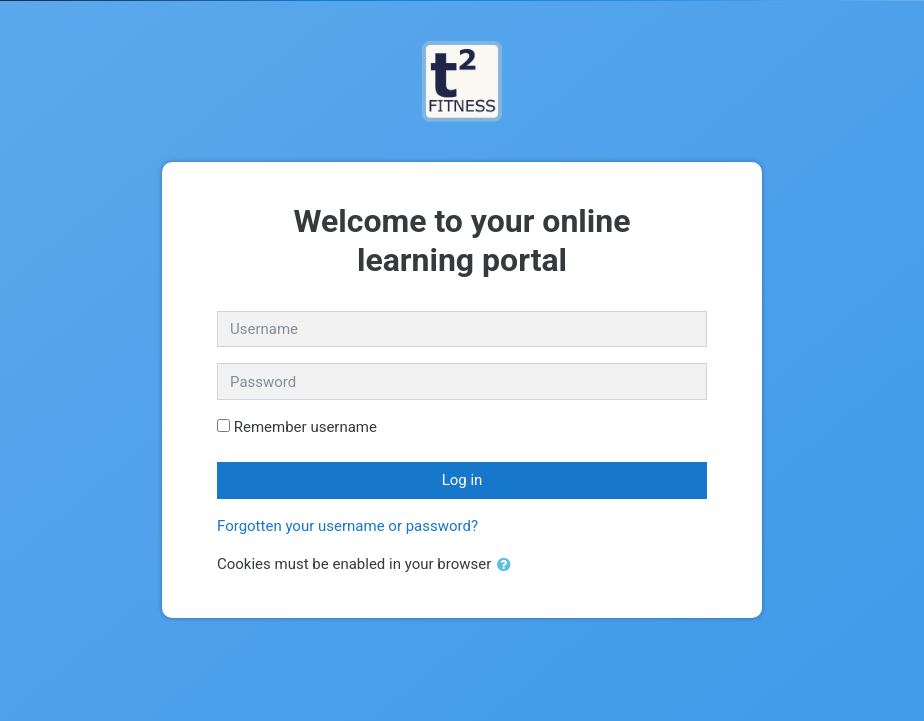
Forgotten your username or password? (347, 526)
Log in (462, 480)
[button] (508, 565)
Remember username (305, 427)
